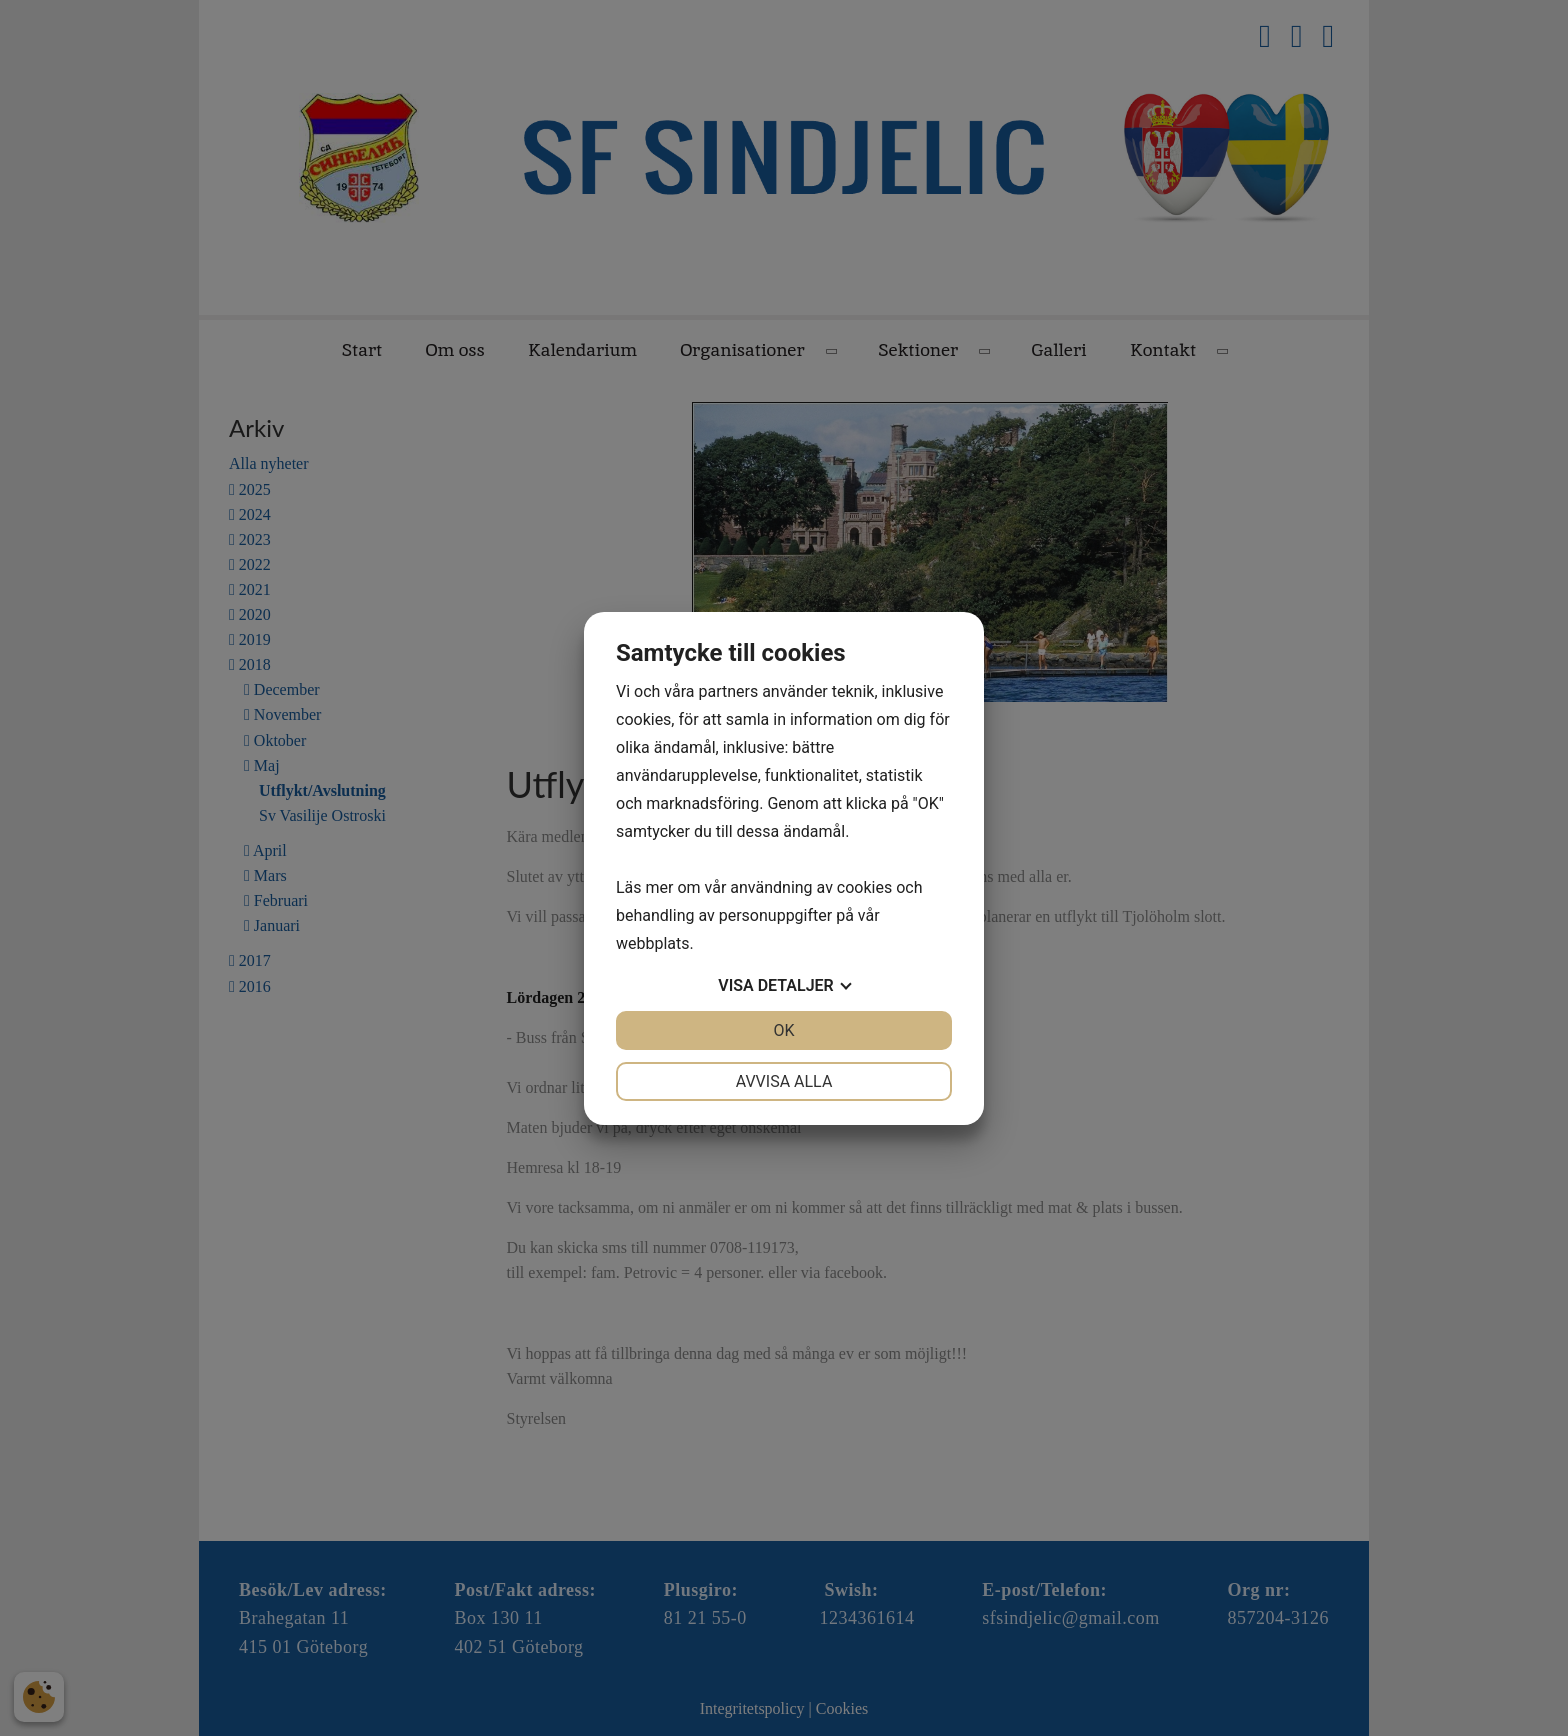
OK (783, 1030)
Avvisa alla (784, 1081)
